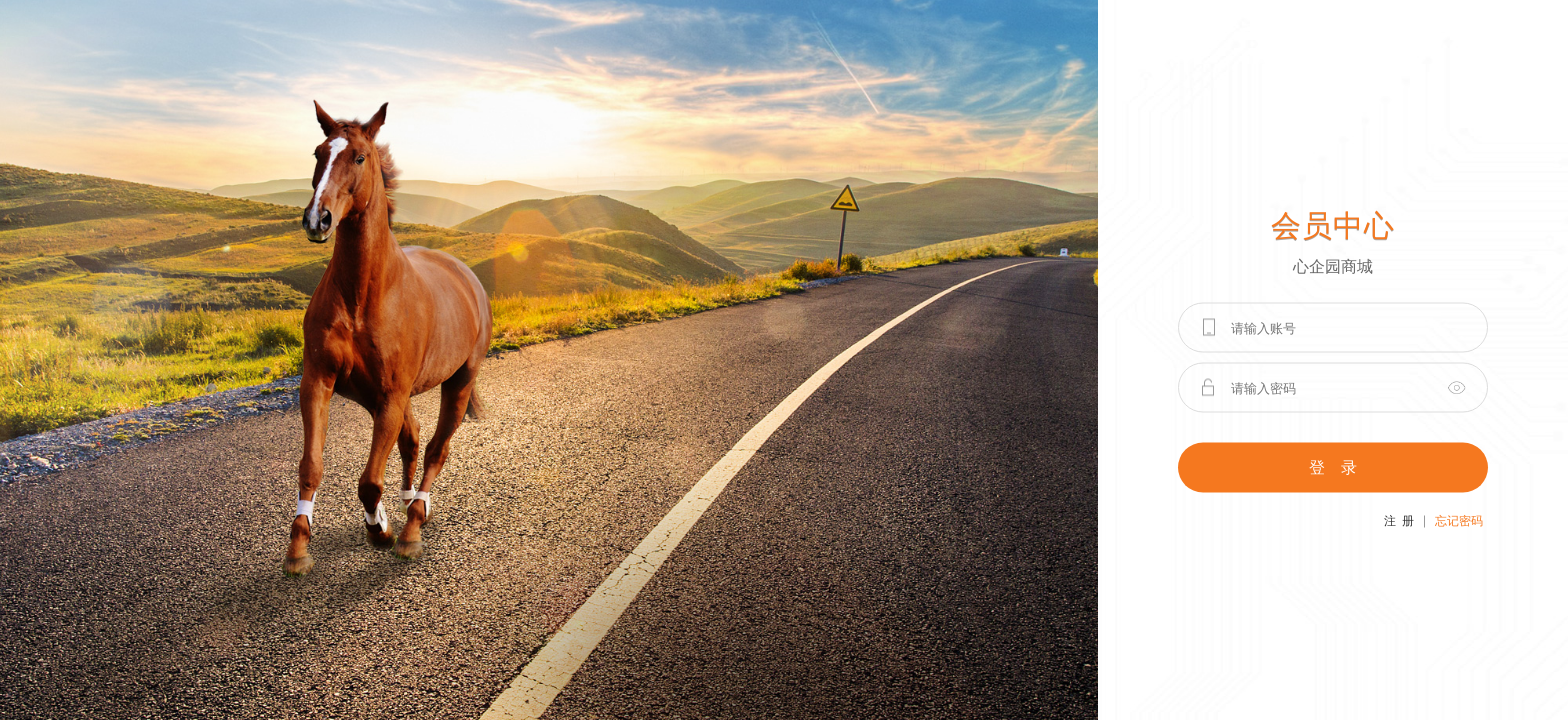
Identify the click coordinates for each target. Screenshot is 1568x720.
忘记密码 (1459, 521)
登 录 (1333, 467)
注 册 (1399, 521)
